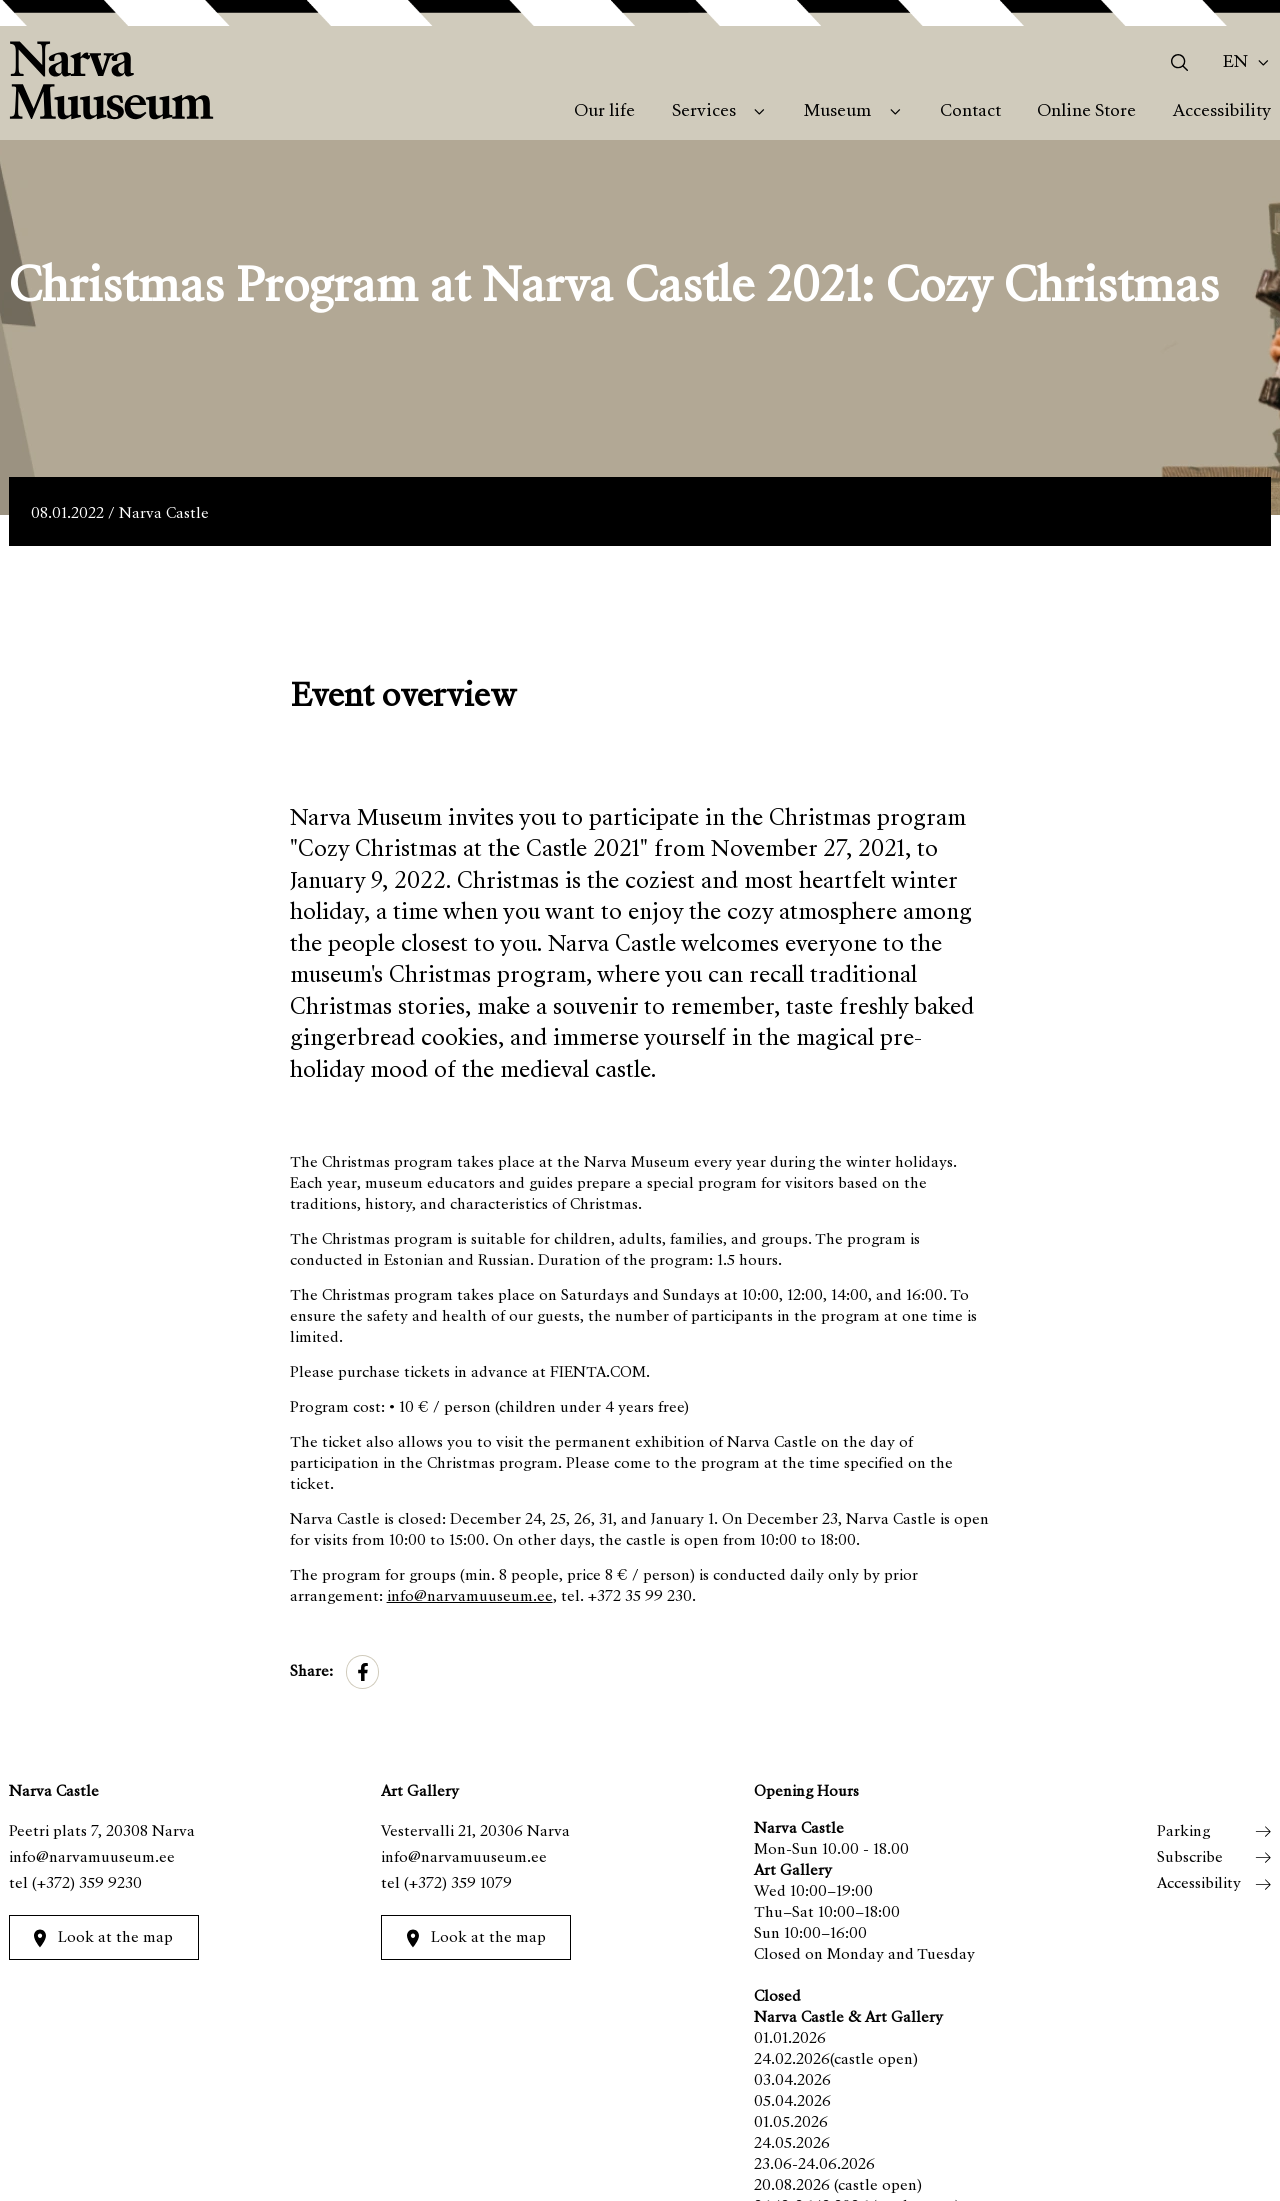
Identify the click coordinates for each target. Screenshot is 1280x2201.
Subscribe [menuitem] (1190, 1858)
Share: (311, 1672)
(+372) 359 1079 (458, 1884)
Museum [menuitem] (837, 112)
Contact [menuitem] (970, 112)
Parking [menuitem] (1183, 1832)
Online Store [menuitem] (1086, 112)
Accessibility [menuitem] (1222, 112)
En (1235, 63)
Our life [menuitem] (604, 112)
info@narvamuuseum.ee (470, 1597)
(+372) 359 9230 (87, 1884)
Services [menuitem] (704, 112)
